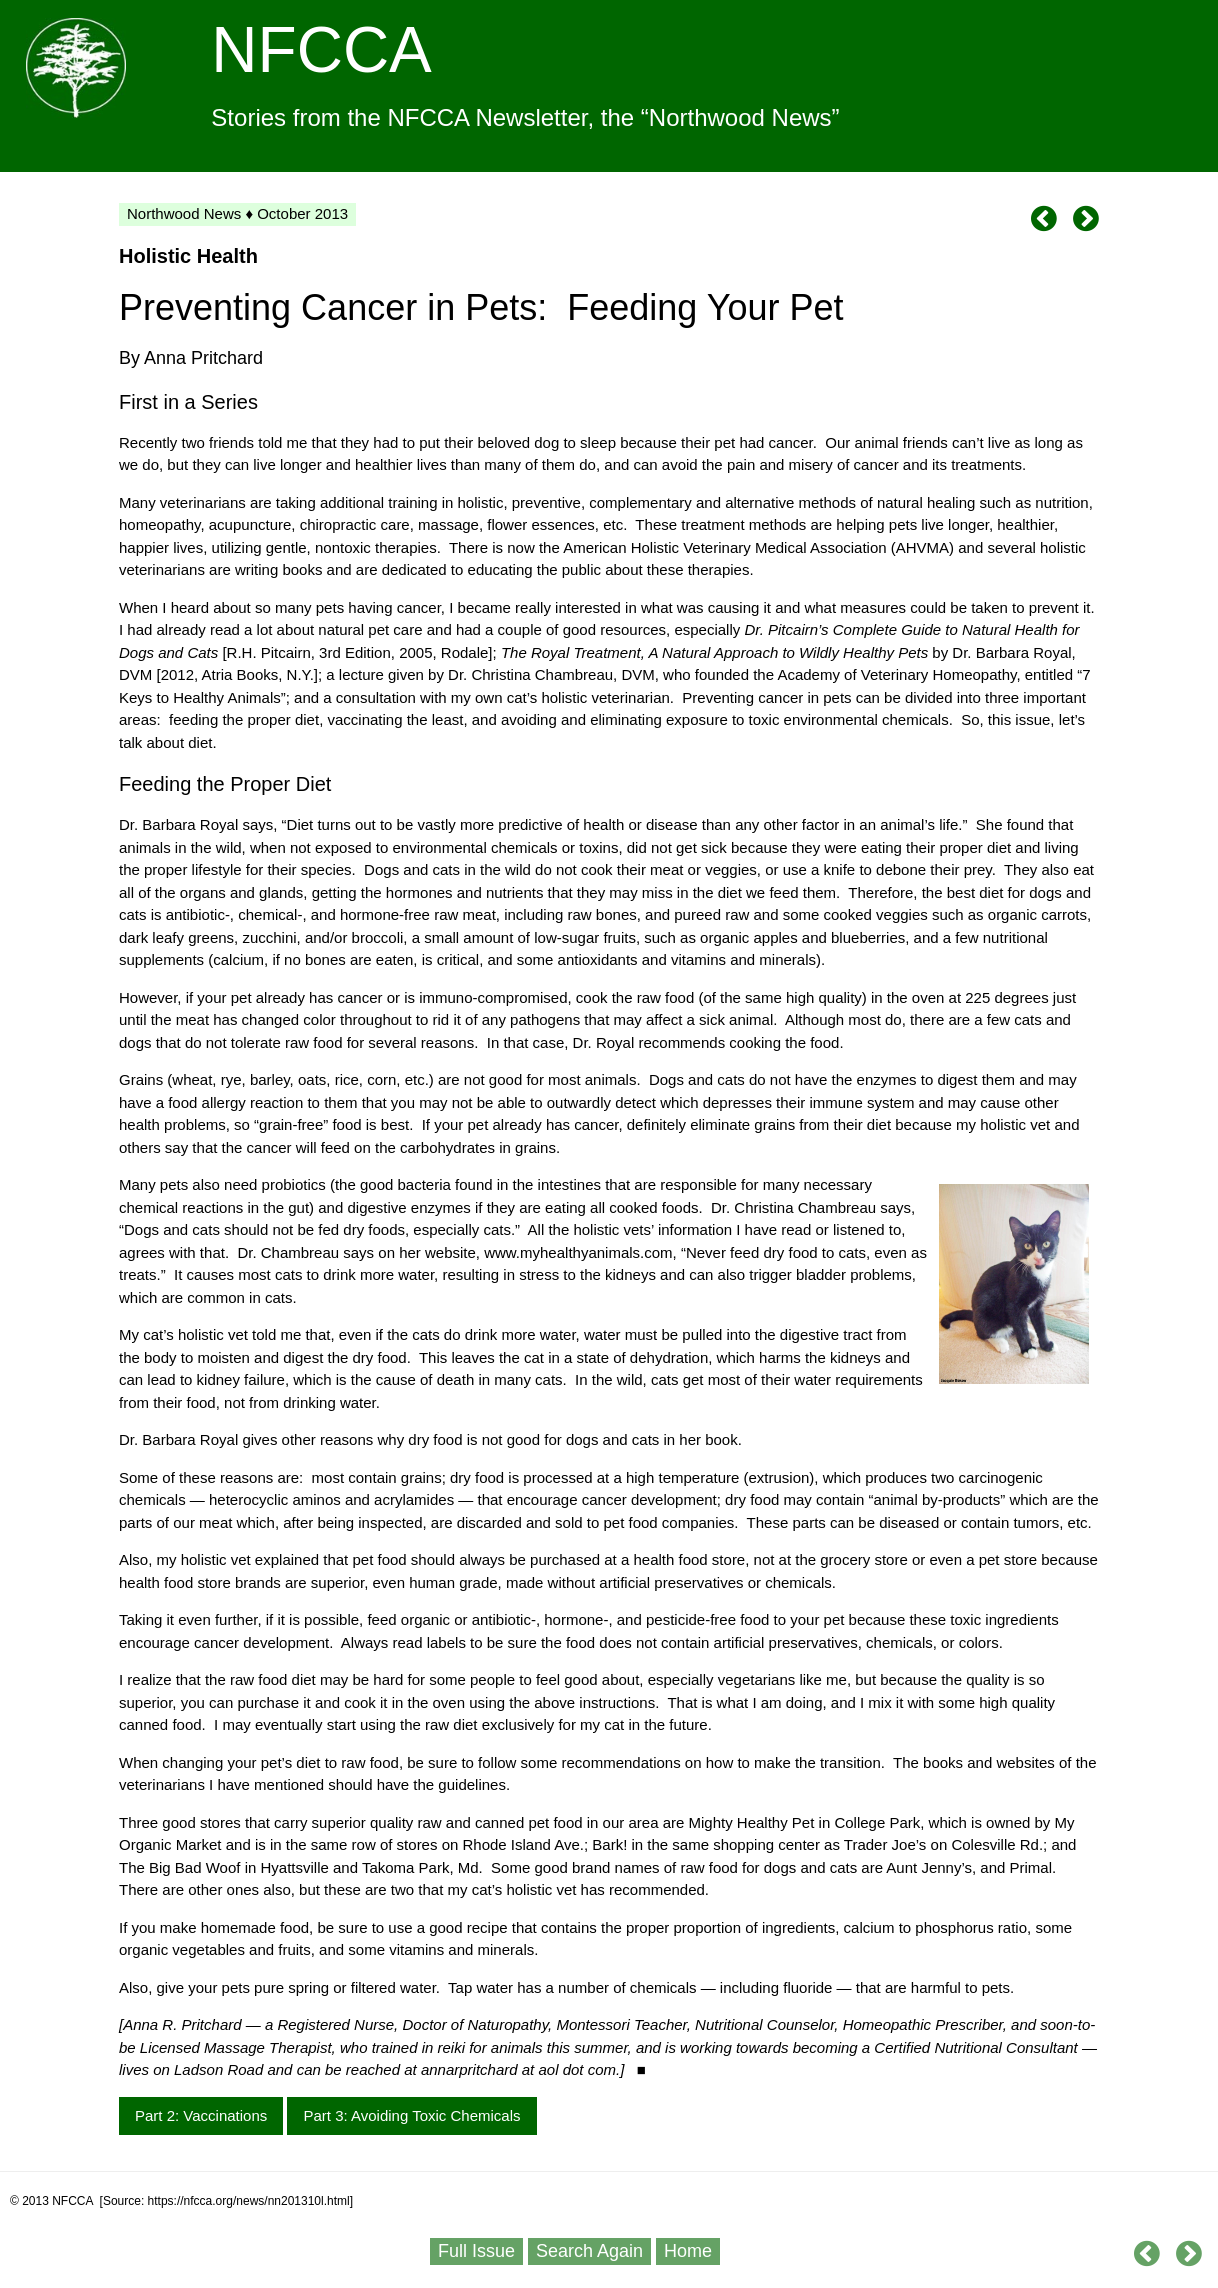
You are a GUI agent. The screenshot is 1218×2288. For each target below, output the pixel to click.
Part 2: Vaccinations (201, 2115)
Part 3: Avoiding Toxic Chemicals (411, 2115)
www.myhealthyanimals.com (578, 1252)
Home (688, 2251)
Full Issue (476, 2251)
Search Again (589, 2251)
